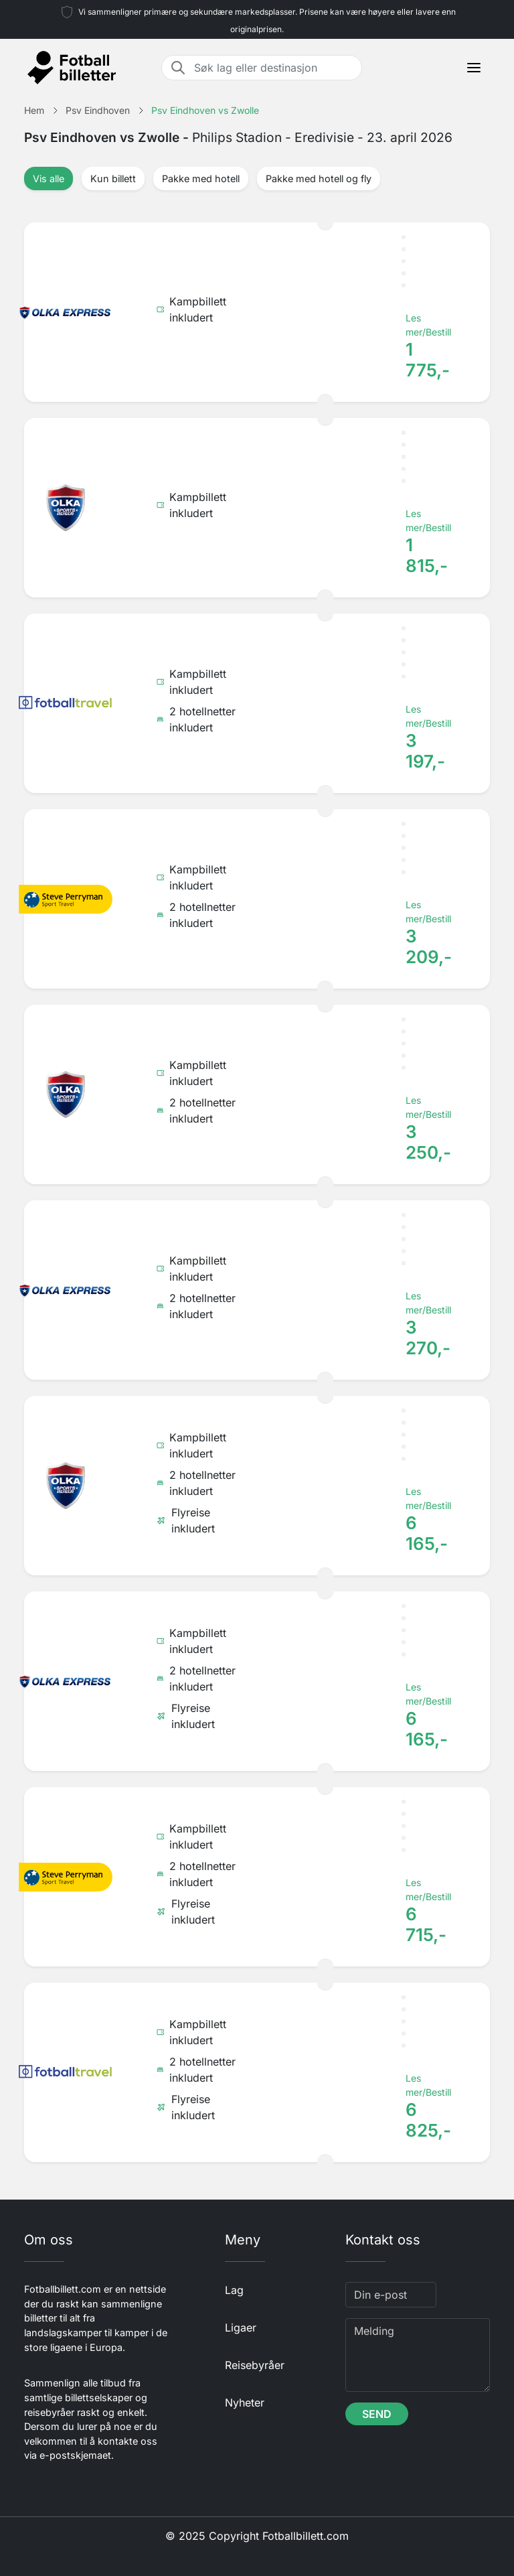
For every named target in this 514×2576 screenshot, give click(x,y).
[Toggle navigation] (474, 67)
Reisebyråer (254, 2365)
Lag (234, 2290)
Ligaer (240, 2327)
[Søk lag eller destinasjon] (273, 68)
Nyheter (244, 2402)
